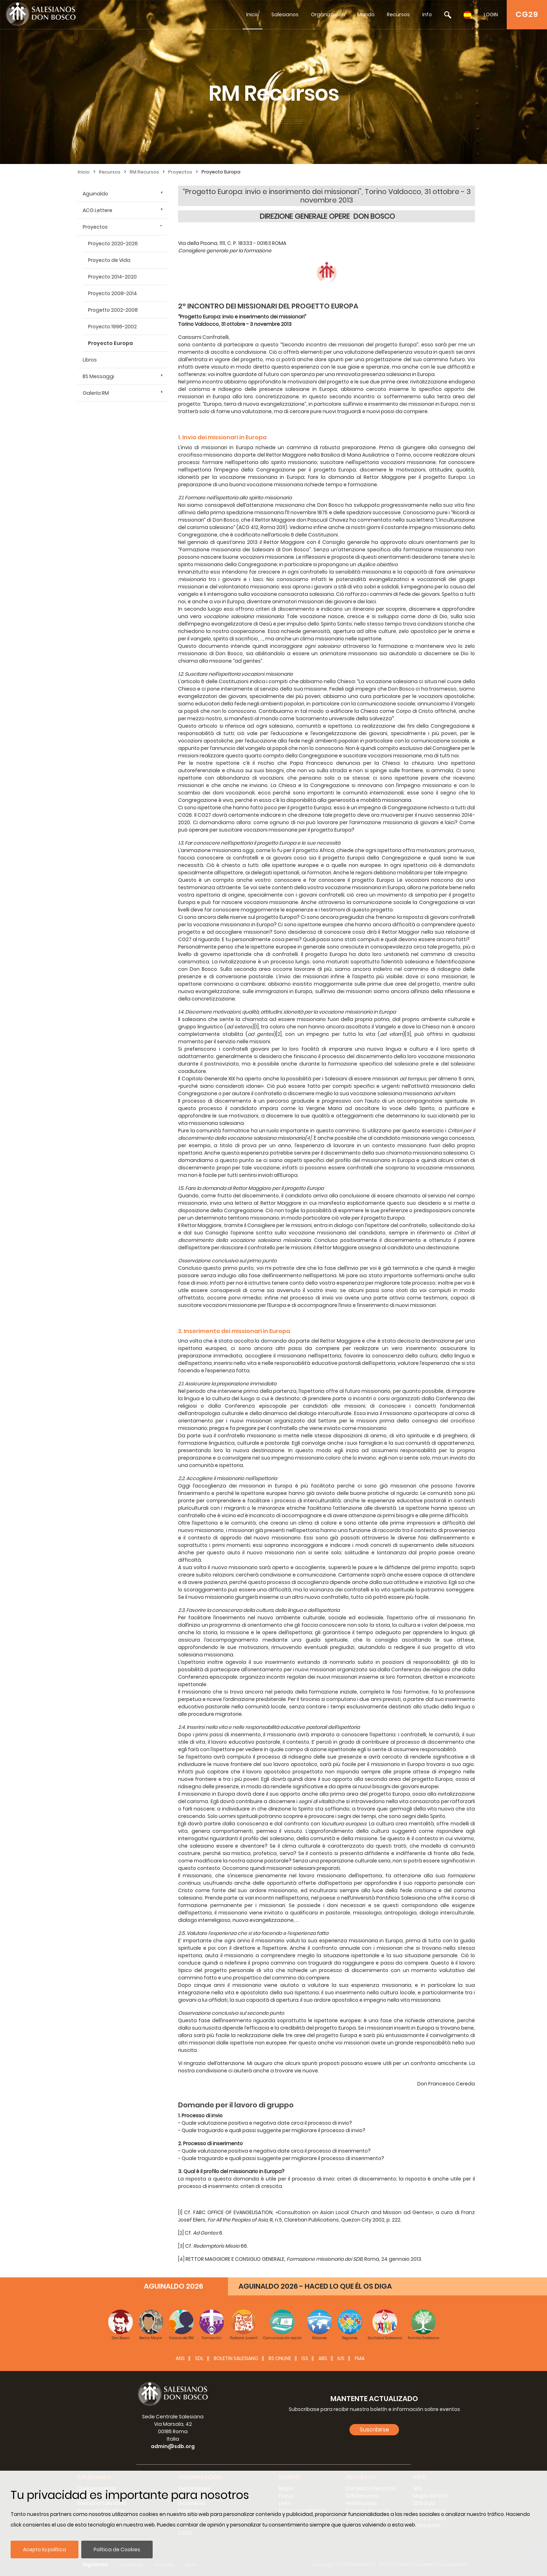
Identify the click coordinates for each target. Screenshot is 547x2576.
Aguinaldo (95, 193)
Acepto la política (44, 2549)
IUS (341, 2358)
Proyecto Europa (220, 172)
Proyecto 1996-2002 (112, 326)
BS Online (280, 2358)
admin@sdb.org (173, 2446)
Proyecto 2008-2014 (112, 293)
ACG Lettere (97, 210)
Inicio (252, 14)
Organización (328, 14)
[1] (256, 1026)
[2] (279, 1034)
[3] (408, 1034)
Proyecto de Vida (109, 260)
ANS (180, 2358)
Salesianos (285, 14)
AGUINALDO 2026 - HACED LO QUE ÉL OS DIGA (315, 2286)
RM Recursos (144, 172)
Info (427, 14)
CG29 (527, 14)
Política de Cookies (117, 2549)
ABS (322, 2358)
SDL (199, 2358)
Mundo (366, 14)
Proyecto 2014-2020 (112, 276)
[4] (308, 1138)
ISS (304, 2358)
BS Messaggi (98, 376)
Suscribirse (374, 2429)
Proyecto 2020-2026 (113, 243)
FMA (360, 2358)
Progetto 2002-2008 (113, 309)
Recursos (398, 14)
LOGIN (491, 14)
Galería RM (96, 393)
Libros (90, 359)
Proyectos (180, 172)
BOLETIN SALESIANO (236, 2358)
